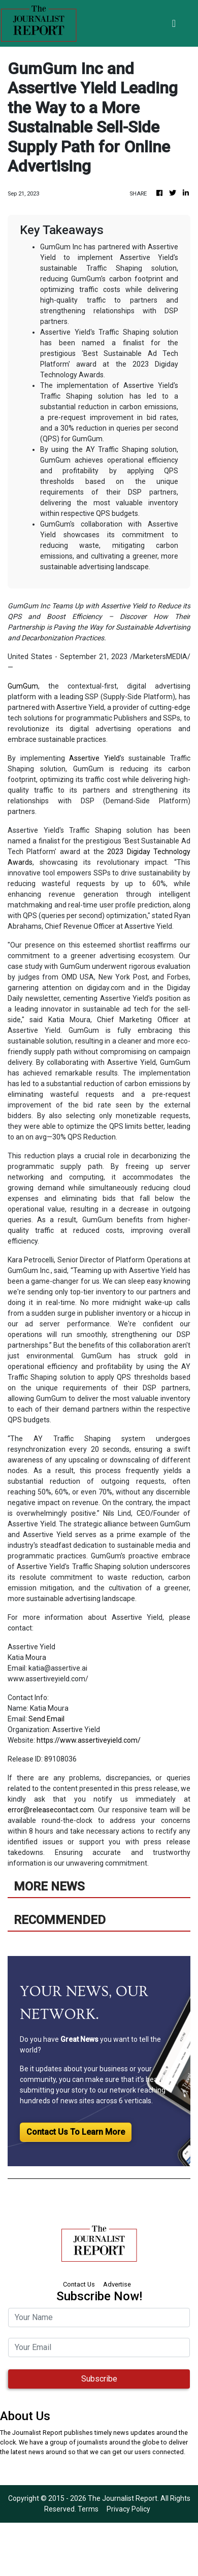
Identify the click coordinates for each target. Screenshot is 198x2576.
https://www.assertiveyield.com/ (89, 1740)
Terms (88, 2509)
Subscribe (99, 2379)
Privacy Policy (128, 2509)
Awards (20, 862)
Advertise (117, 2284)
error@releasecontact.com (51, 1810)
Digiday (138, 851)
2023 (115, 851)
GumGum (23, 686)
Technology (171, 851)
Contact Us (79, 2284)
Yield (112, 758)
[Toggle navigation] (174, 23)
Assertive (84, 758)
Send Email (46, 1719)
